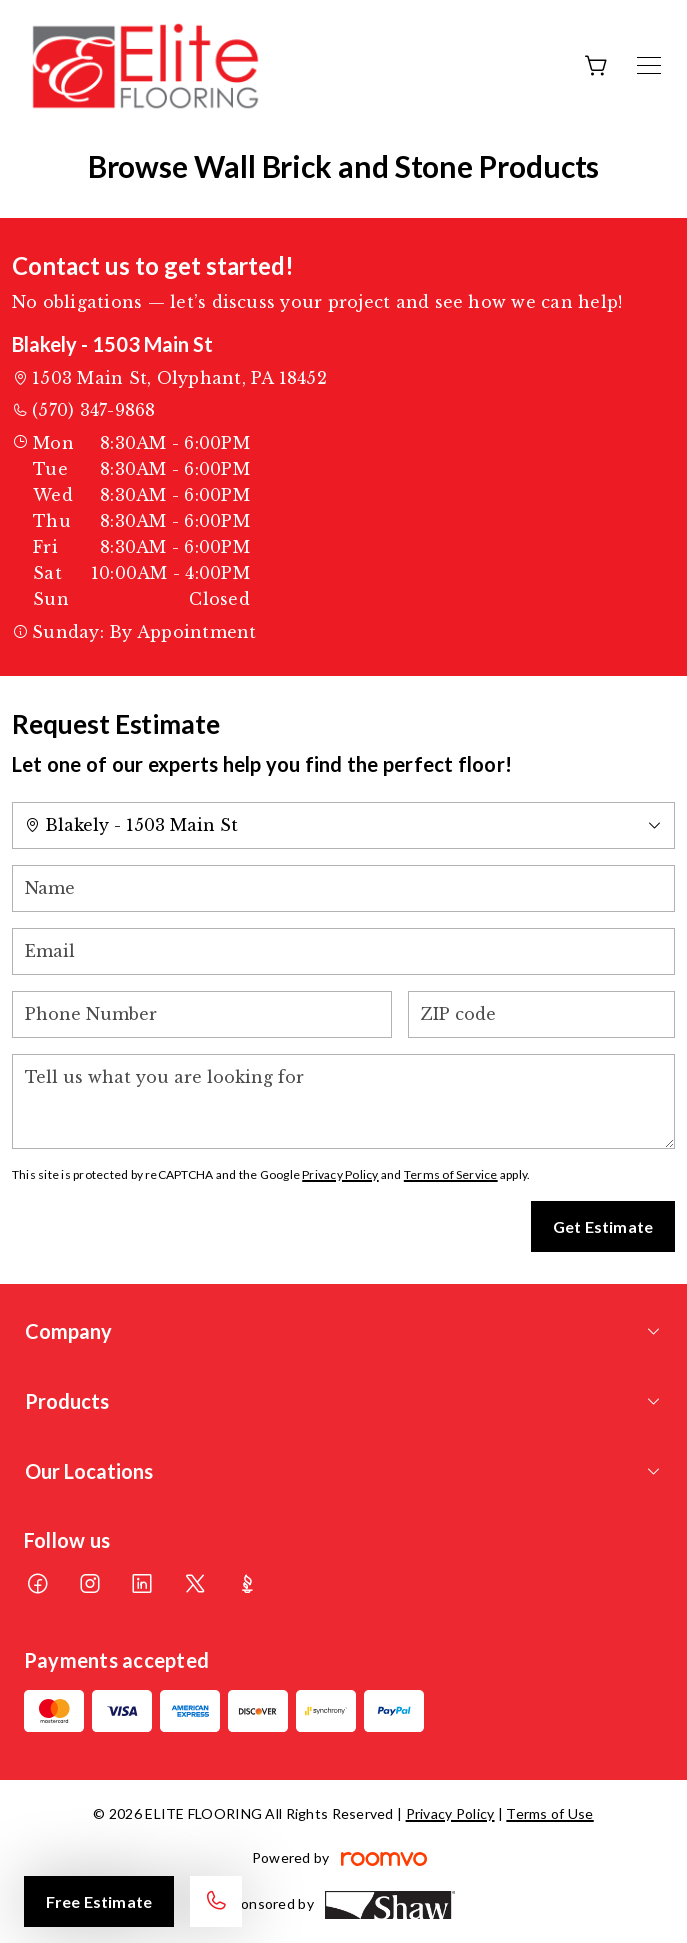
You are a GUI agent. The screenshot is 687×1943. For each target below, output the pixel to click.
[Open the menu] (649, 65)
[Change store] (343, 825)
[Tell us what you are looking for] (343, 1101)
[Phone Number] (202, 1014)
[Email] (343, 951)
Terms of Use (549, 1813)
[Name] (343, 888)
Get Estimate (603, 1226)
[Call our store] (216, 1901)
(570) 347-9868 (93, 410)
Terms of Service (451, 1174)
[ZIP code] (541, 1014)
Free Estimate (99, 1901)
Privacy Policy (340, 1174)
